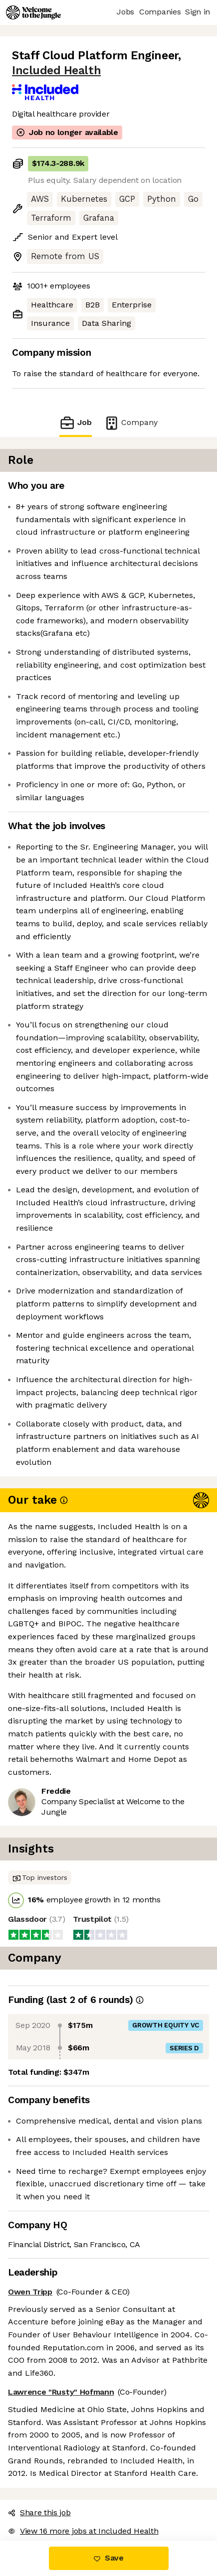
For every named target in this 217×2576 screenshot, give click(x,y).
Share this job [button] (39, 2512)
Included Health (56, 70)
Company (131, 423)
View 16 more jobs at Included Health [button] (83, 2531)
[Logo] (33, 12)
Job (75, 423)
